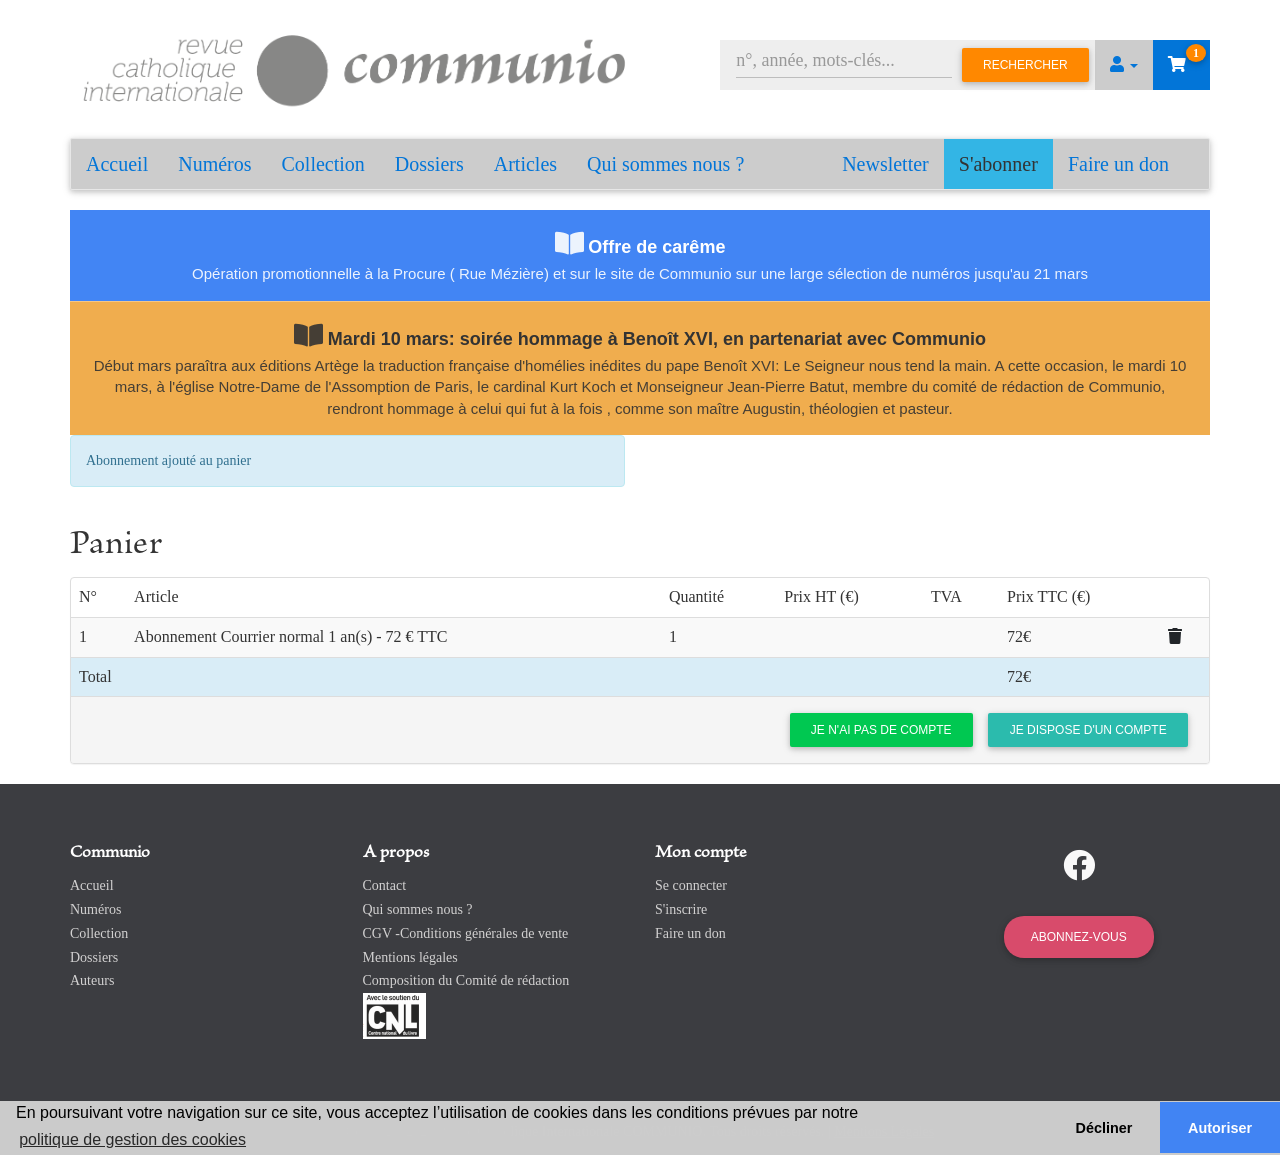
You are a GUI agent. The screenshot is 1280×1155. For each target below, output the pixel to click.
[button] (1124, 65)
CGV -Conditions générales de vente (466, 933)
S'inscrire (681, 909)
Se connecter (691, 885)
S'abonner (998, 164)
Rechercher (1025, 65)
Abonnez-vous (1079, 937)
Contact (385, 885)
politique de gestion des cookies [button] (132, 1139)
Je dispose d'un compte (1088, 730)
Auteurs (92, 980)
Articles (525, 164)
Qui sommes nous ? (665, 164)
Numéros (214, 164)
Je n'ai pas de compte (881, 730)
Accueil (117, 164)
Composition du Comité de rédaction (466, 980)
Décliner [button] (1104, 1128)
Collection (323, 164)
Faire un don (1118, 164)
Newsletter (885, 164)
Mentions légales (410, 957)
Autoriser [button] (1220, 1128)
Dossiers (429, 164)
